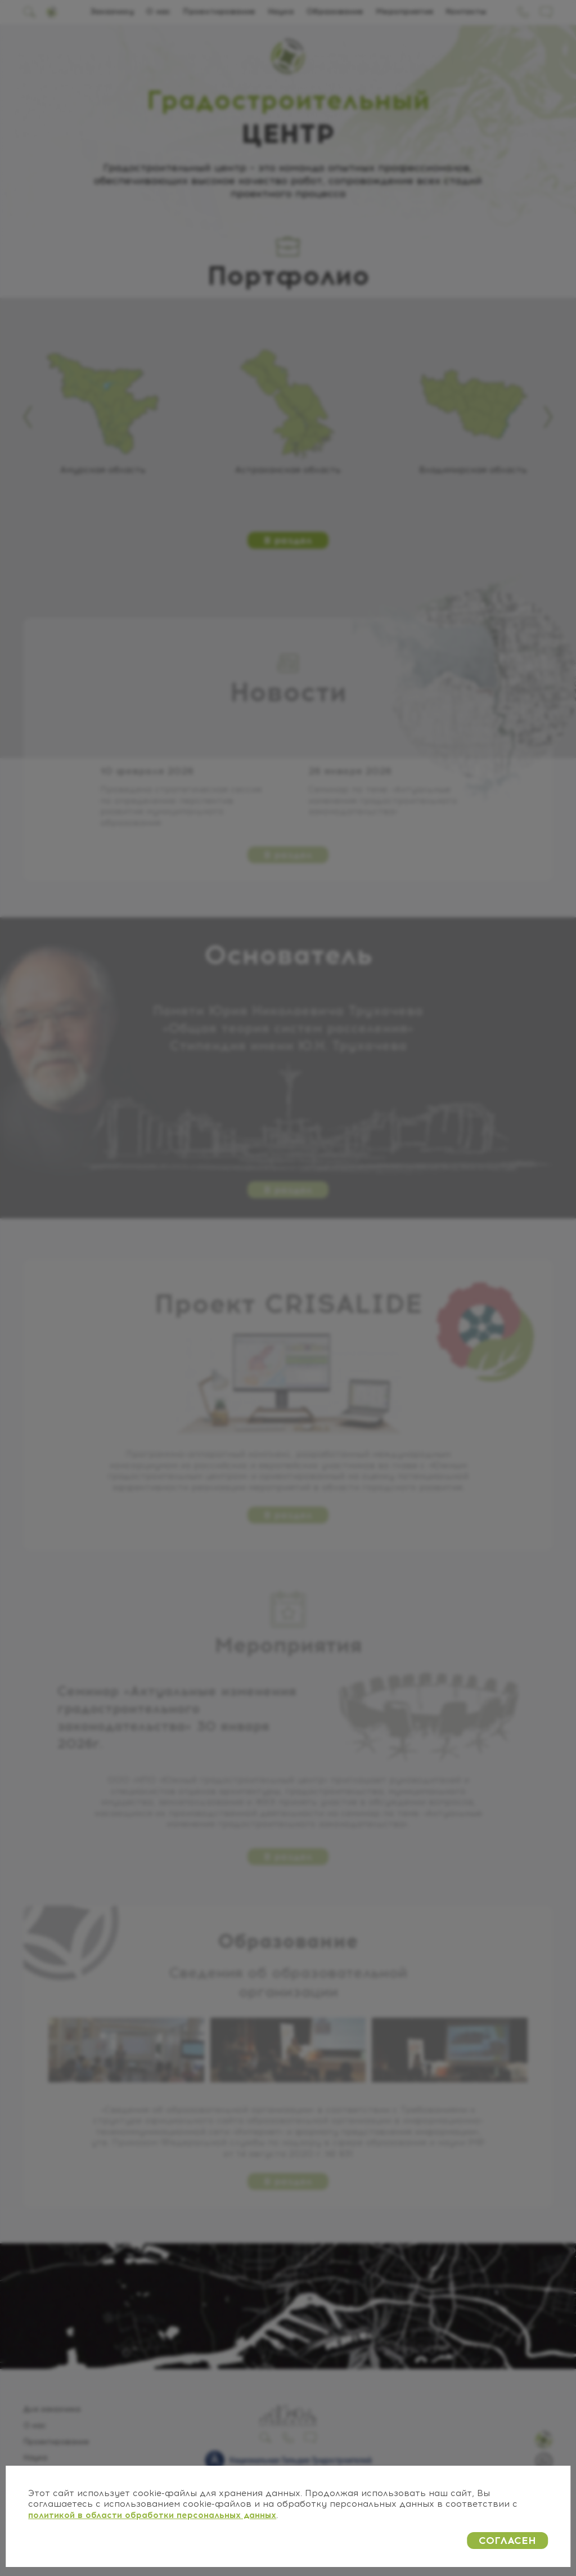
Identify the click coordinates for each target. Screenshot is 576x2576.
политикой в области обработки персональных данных (152, 2515)
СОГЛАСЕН (507, 2540)
